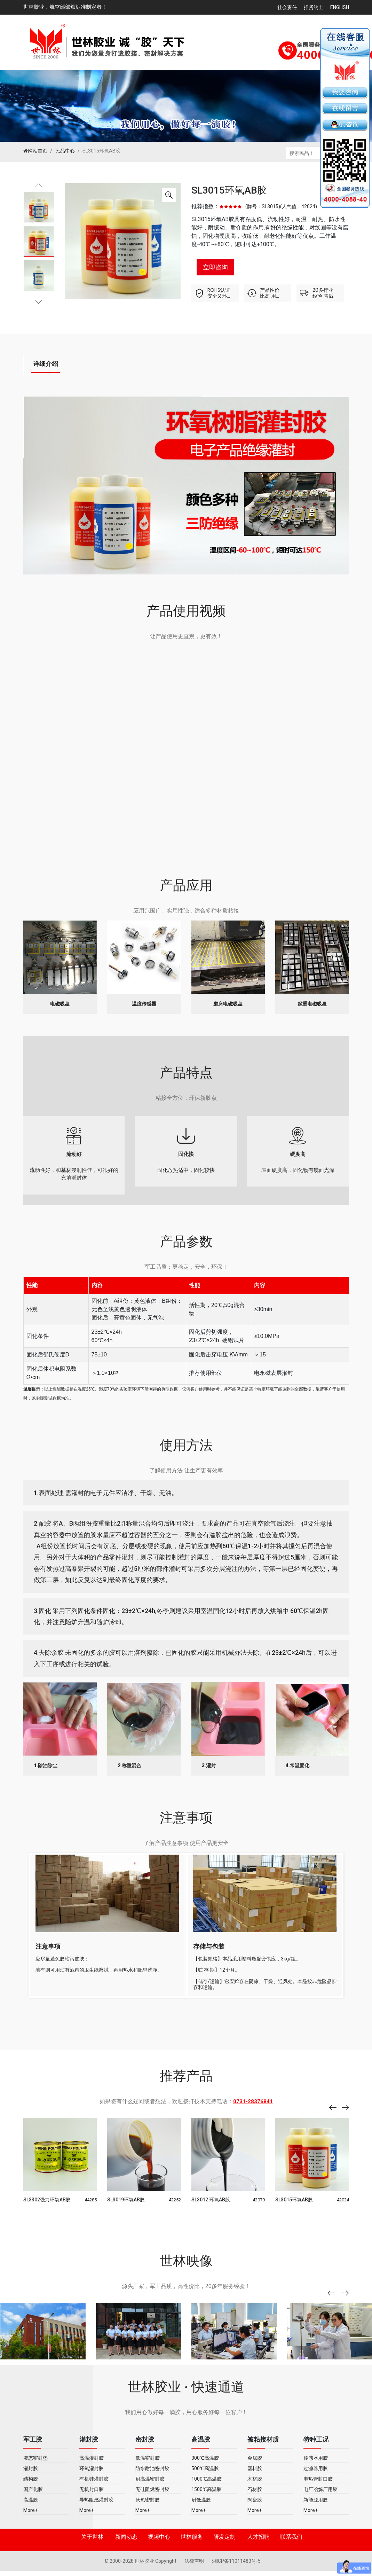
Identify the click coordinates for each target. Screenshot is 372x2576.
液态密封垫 (35, 2465)
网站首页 (35, 151)
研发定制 (224, 2544)
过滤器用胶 (315, 2476)
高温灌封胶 (91, 2465)
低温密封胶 (147, 2465)
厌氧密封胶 (147, 2507)
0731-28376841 (253, 2108)
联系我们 (291, 2544)
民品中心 (65, 151)
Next (39, 299)
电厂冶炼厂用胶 (320, 2497)
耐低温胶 (201, 2507)
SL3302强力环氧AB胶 (47, 2207)
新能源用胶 (315, 2507)
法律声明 (194, 2568)
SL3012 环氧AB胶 (210, 2207)
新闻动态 (126, 2544)
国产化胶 (33, 2497)
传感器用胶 (315, 2465)
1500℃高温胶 (206, 2497)
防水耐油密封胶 (152, 2476)
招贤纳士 (313, 7)
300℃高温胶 (205, 2465)
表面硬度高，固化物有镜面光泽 (298, 1159)
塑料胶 (254, 2476)
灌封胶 (30, 2476)
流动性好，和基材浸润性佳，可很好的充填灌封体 (74, 1159)
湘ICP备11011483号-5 (236, 2568)
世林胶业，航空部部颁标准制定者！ (65, 7)
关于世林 (92, 2544)
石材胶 (254, 2497)
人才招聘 (258, 2544)
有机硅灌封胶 (94, 2486)
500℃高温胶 (205, 2476)
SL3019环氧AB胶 (126, 2207)
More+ (30, 2518)
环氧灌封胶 (91, 2476)
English (339, 7)
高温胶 (30, 2507)
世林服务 (192, 2544)
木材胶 (254, 2486)
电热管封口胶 (318, 2486)
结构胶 (30, 2486)
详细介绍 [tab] (45, 363)
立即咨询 (215, 267)
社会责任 (287, 7)
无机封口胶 (91, 2497)
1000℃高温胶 (206, 2486)
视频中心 (159, 2544)
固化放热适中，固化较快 (186, 1154)
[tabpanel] (39, 241)
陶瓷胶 (254, 2507)
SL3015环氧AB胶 (229, 190)
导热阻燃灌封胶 (96, 2507)
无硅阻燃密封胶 (152, 2497)
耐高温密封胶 (150, 2486)
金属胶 (254, 2465)
